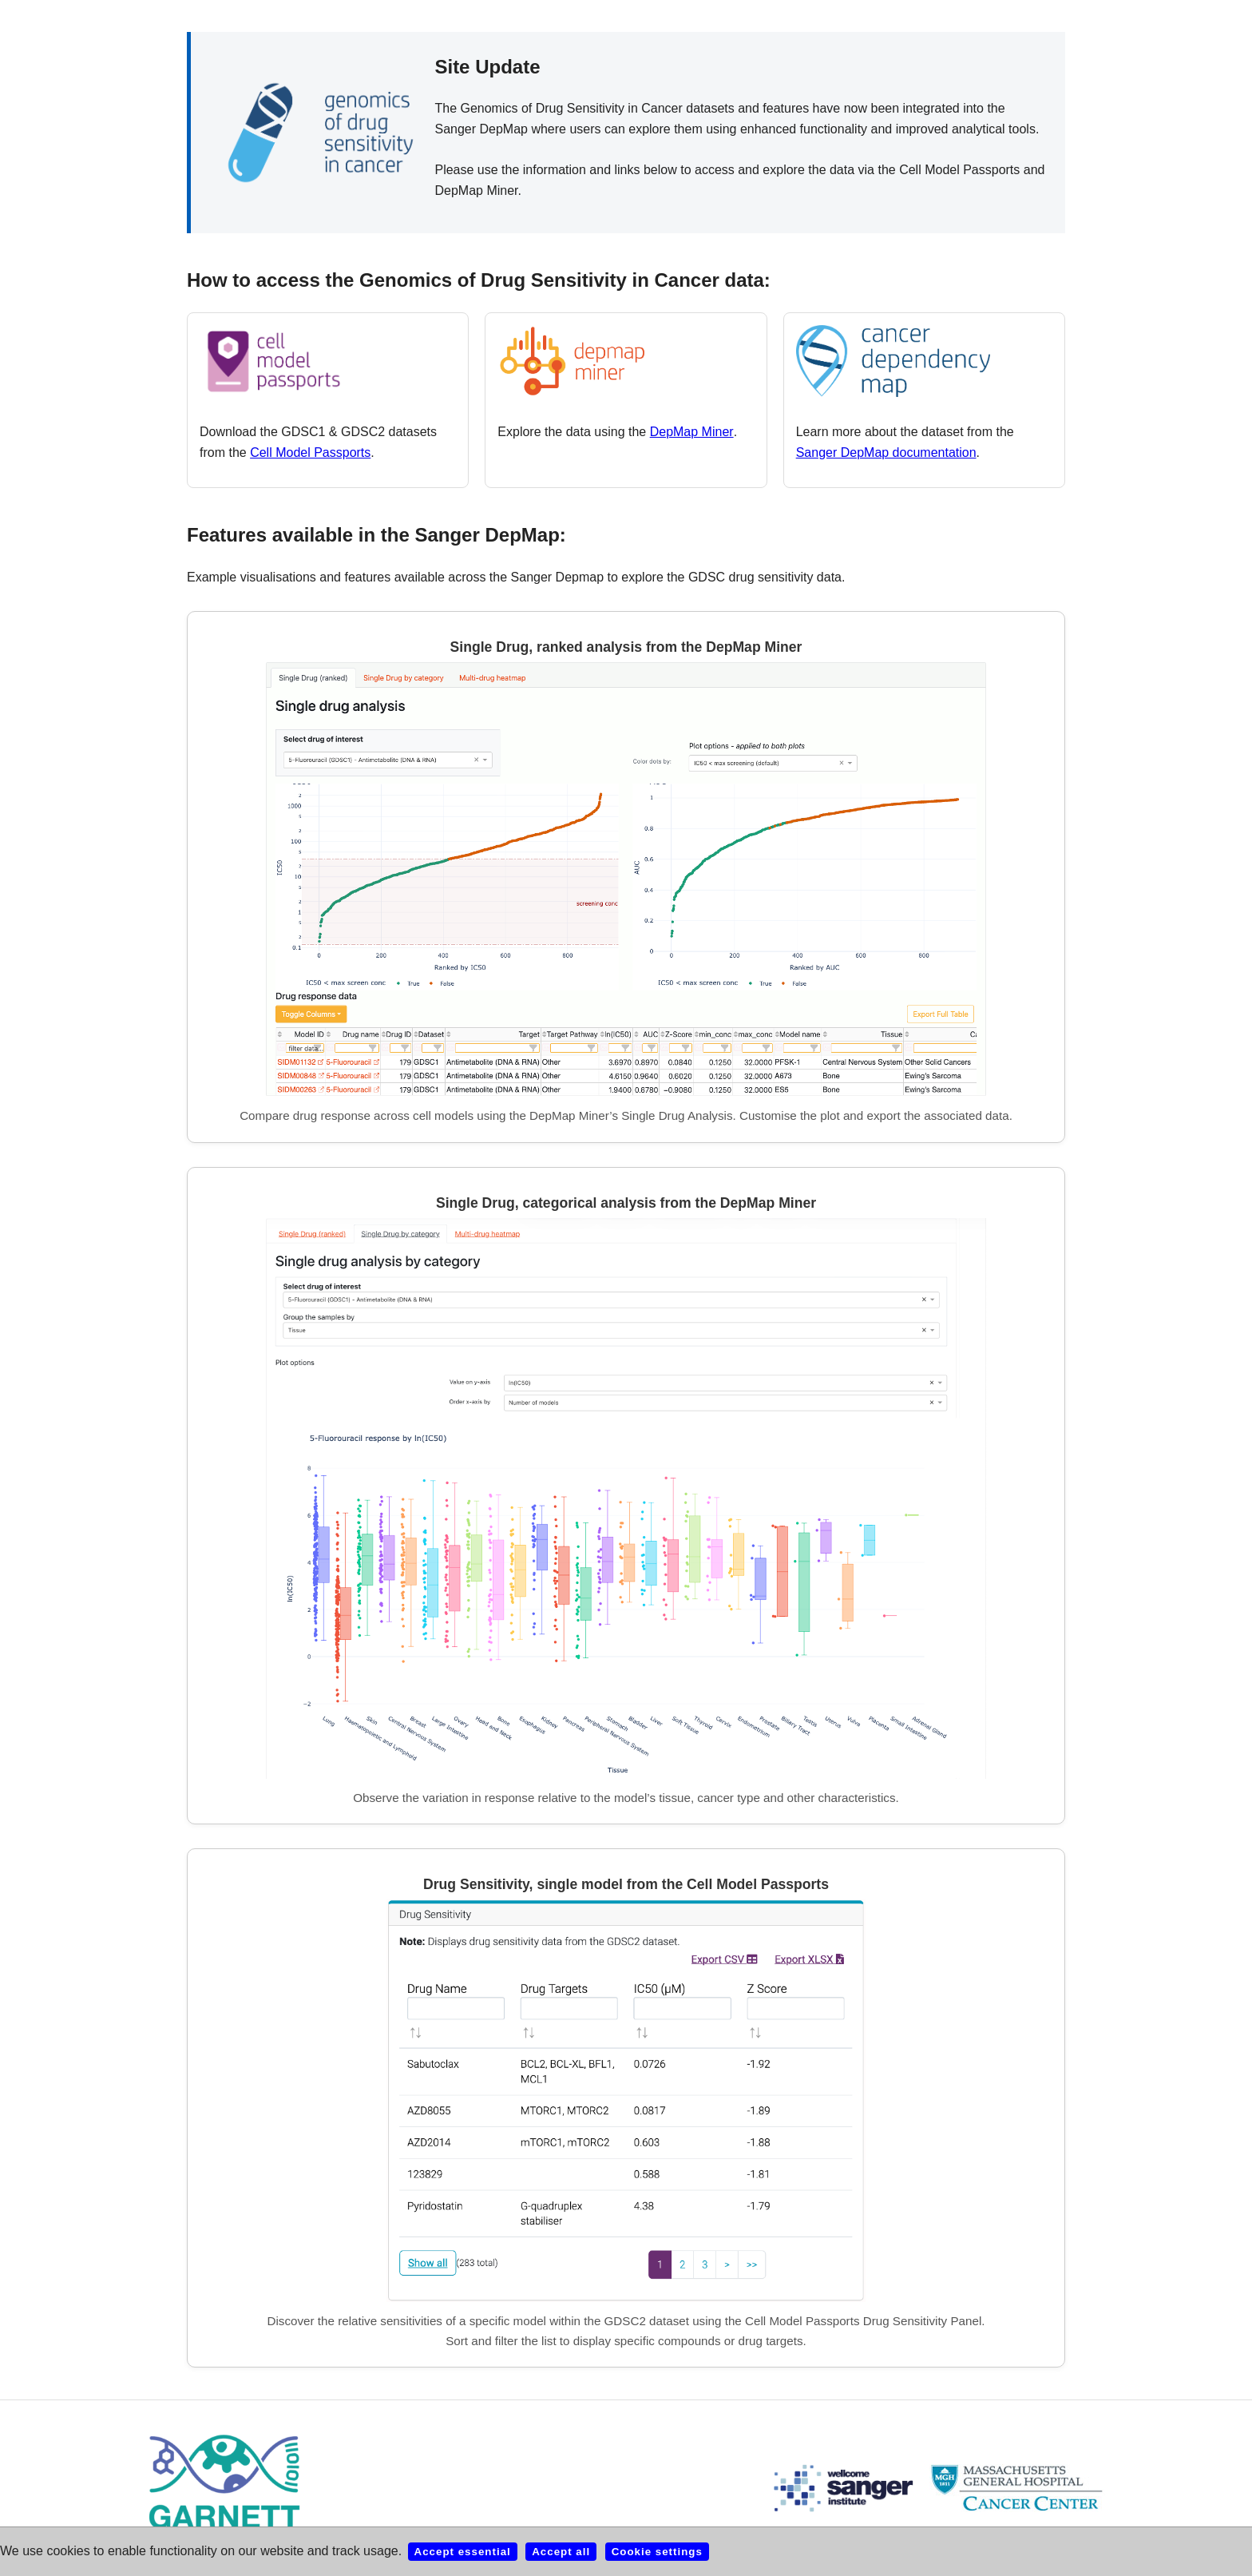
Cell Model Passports (310, 452)
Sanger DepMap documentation (886, 452)
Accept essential (462, 2552)
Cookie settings (657, 2552)
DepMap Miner (692, 432)
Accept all (561, 2552)
